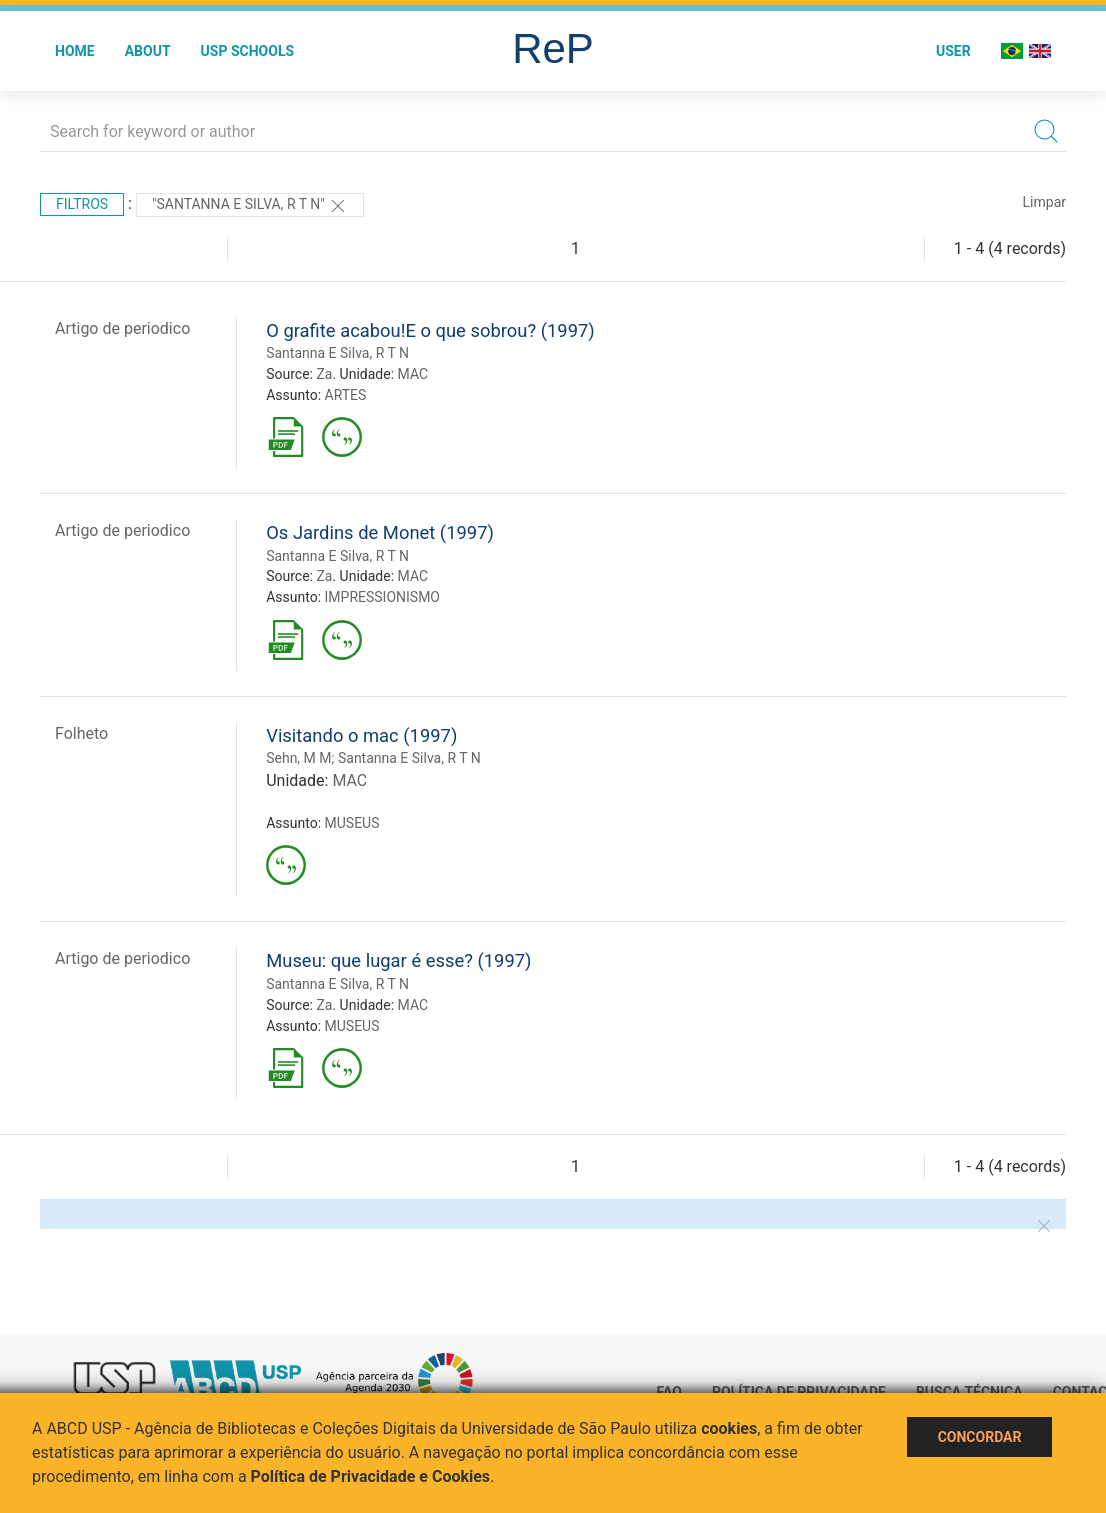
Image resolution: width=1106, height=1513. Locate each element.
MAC (413, 374)
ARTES (346, 395)
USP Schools (248, 51)
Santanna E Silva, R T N (337, 353)
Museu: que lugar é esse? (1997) (398, 960)
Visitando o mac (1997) (361, 735)
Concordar (980, 1437)
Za (324, 374)
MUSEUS (352, 823)
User (953, 51)
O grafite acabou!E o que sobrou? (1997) (430, 330)
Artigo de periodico (122, 328)
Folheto (81, 733)
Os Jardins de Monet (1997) (380, 532)
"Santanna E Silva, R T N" (250, 206)
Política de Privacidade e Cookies (371, 1476)
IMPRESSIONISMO (382, 597)
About (148, 51)
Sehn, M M (298, 758)
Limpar (1044, 202)
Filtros (82, 204)
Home (75, 51)
